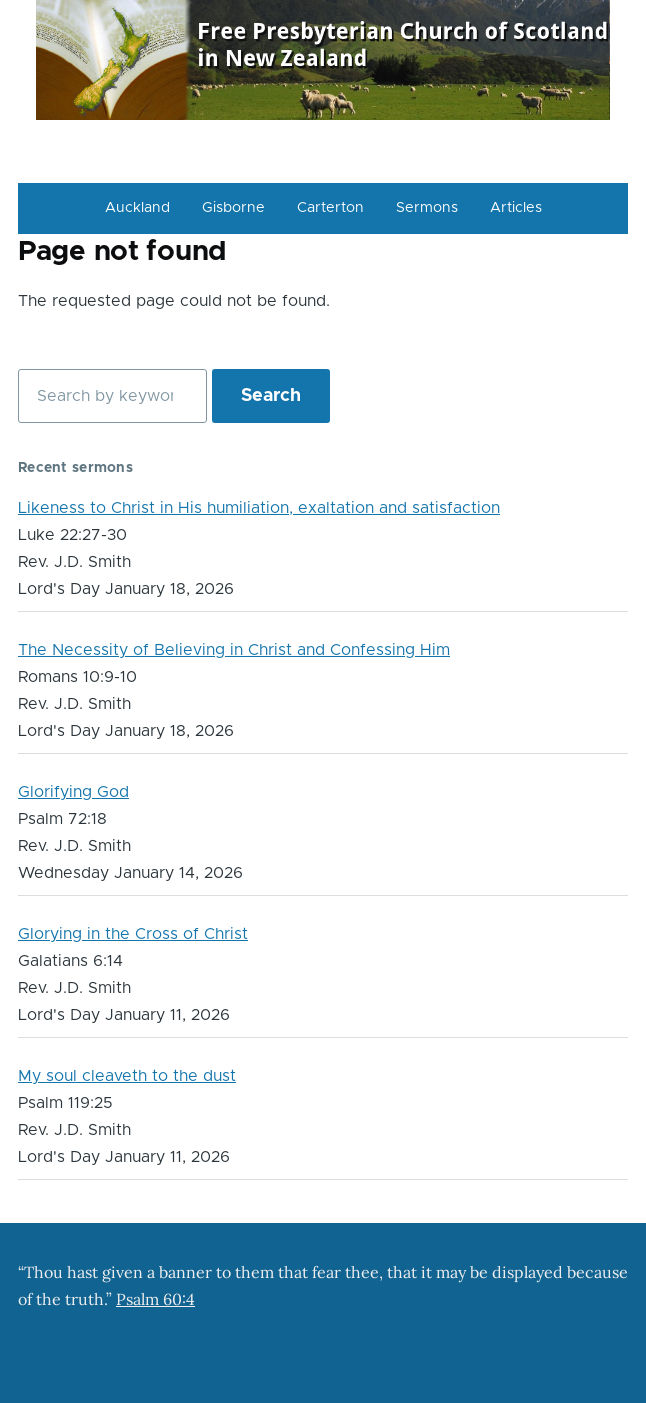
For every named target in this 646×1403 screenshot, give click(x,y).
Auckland (137, 208)
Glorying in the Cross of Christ (133, 934)
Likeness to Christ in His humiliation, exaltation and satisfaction (259, 508)
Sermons (427, 208)
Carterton (330, 208)
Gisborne (233, 208)
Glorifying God (73, 792)
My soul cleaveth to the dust (127, 1076)
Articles (516, 208)
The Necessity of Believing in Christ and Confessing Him (234, 650)
